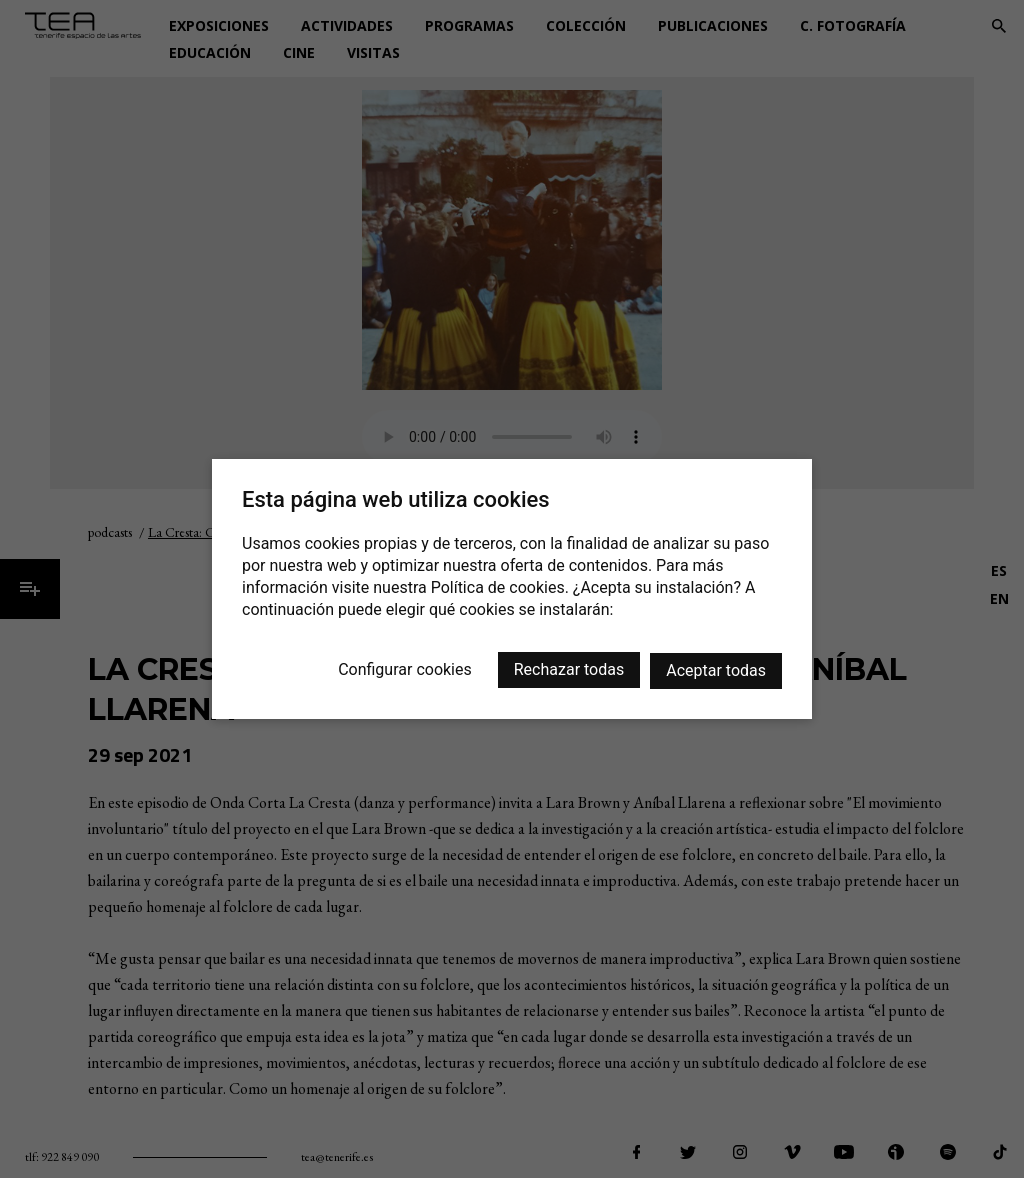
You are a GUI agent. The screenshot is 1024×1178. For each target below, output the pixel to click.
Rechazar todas (569, 669)
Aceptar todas (716, 670)
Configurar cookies (405, 669)
